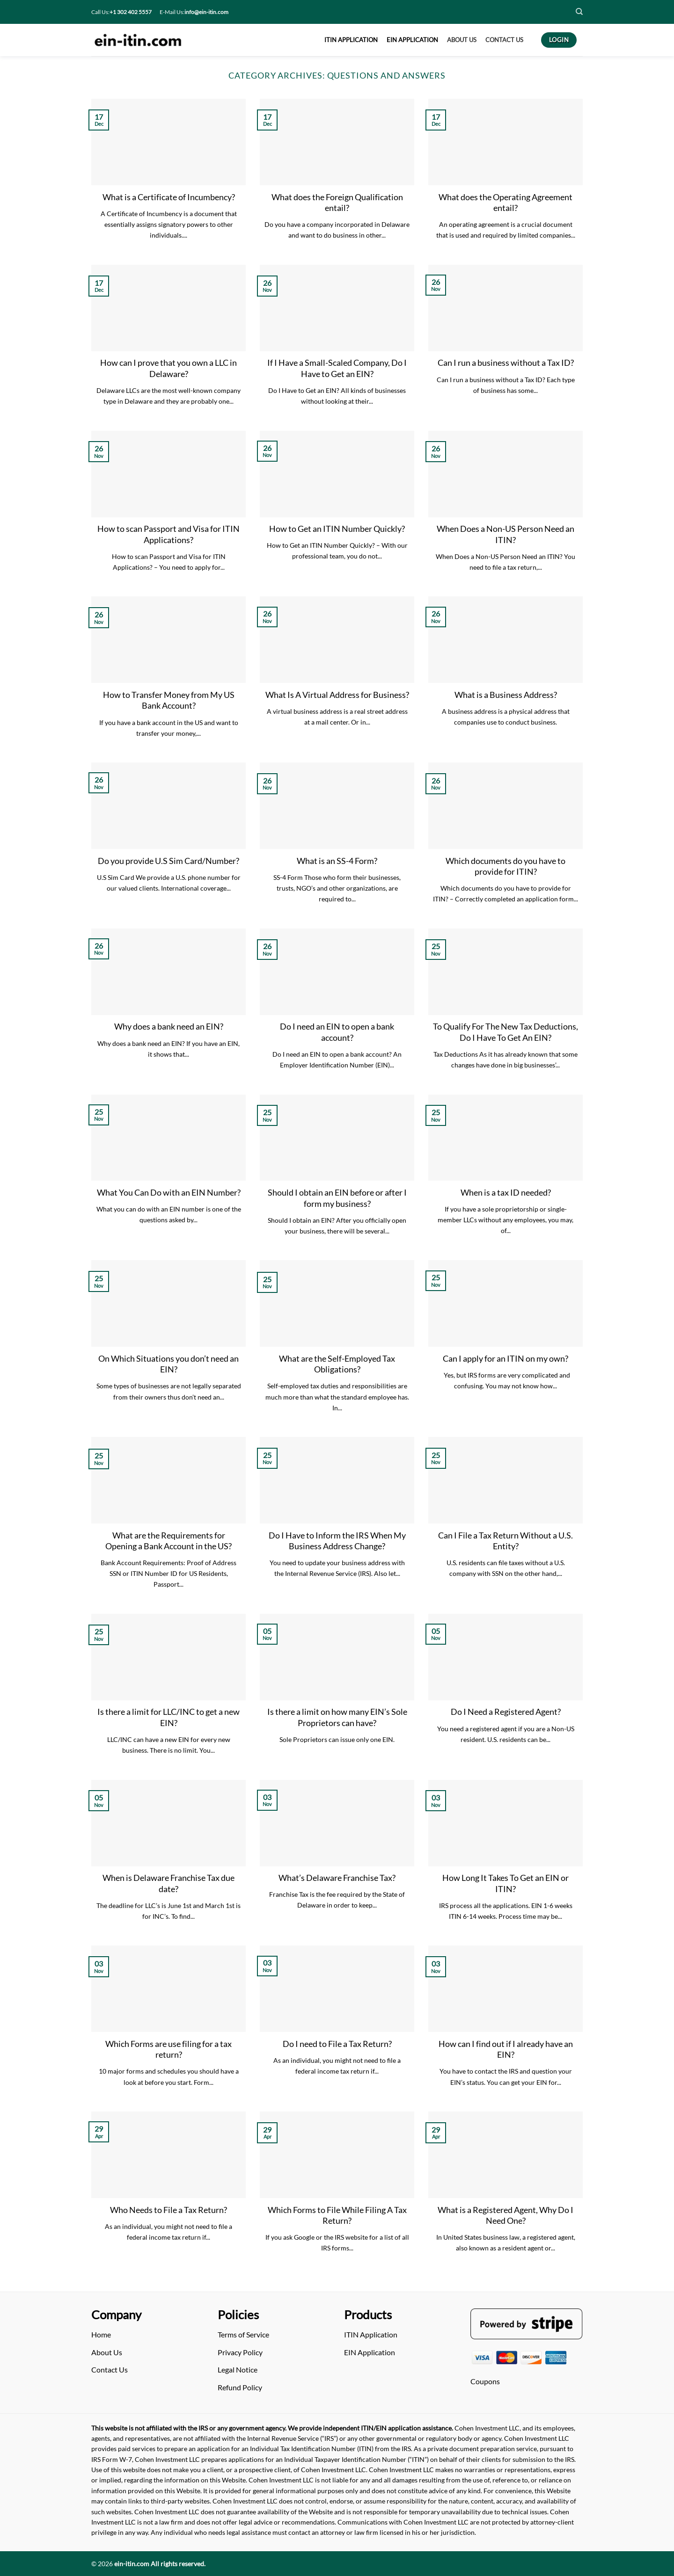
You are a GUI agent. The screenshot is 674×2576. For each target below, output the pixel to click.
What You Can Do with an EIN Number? (169, 1192)
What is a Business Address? (505, 694)
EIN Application (369, 2352)
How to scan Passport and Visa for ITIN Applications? (168, 533)
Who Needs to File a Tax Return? (168, 2210)
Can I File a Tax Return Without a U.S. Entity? (505, 1540)
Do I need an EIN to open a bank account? (337, 1031)
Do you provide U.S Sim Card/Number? (168, 861)
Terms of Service (243, 2334)
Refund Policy (240, 2387)
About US (461, 40)
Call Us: (121, 11)
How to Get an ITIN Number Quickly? (337, 528)
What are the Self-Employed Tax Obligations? (337, 1363)
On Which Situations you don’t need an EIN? (168, 1363)
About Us (106, 2352)
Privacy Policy (240, 2352)
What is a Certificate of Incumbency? (169, 197)
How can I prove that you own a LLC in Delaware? (168, 367)
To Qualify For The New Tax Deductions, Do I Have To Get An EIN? (505, 1031)
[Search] (579, 11)
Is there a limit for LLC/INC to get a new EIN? (168, 1716)
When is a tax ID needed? (506, 1192)
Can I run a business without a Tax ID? (506, 362)
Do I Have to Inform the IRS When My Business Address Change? (337, 1540)
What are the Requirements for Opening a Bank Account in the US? (168, 1540)
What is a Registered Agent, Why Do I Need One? (505, 2215)
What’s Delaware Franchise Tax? (337, 1877)
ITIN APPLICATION (351, 40)
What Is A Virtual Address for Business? (337, 694)
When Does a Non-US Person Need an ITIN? (505, 533)
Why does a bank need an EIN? (168, 1026)
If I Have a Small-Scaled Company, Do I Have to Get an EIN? (337, 367)
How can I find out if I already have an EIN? (506, 2049)
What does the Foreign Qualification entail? (337, 202)
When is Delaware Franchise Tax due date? (168, 1883)
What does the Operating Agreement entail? (505, 202)
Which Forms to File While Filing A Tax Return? (337, 2215)
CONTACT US (504, 40)
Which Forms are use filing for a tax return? (168, 2049)
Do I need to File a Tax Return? (337, 2044)
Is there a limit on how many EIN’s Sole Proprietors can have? (337, 1716)
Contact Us (109, 2369)
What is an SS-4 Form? (337, 861)
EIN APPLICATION (412, 40)
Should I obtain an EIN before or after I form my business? (337, 1197)
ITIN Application (370, 2334)
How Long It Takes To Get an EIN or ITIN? (505, 1883)
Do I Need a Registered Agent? (506, 1711)
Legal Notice (237, 2369)
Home (101, 2334)
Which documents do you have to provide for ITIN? (505, 866)
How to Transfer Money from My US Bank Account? (168, 700)
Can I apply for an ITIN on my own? (505, 1358)
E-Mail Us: (194, 11)
